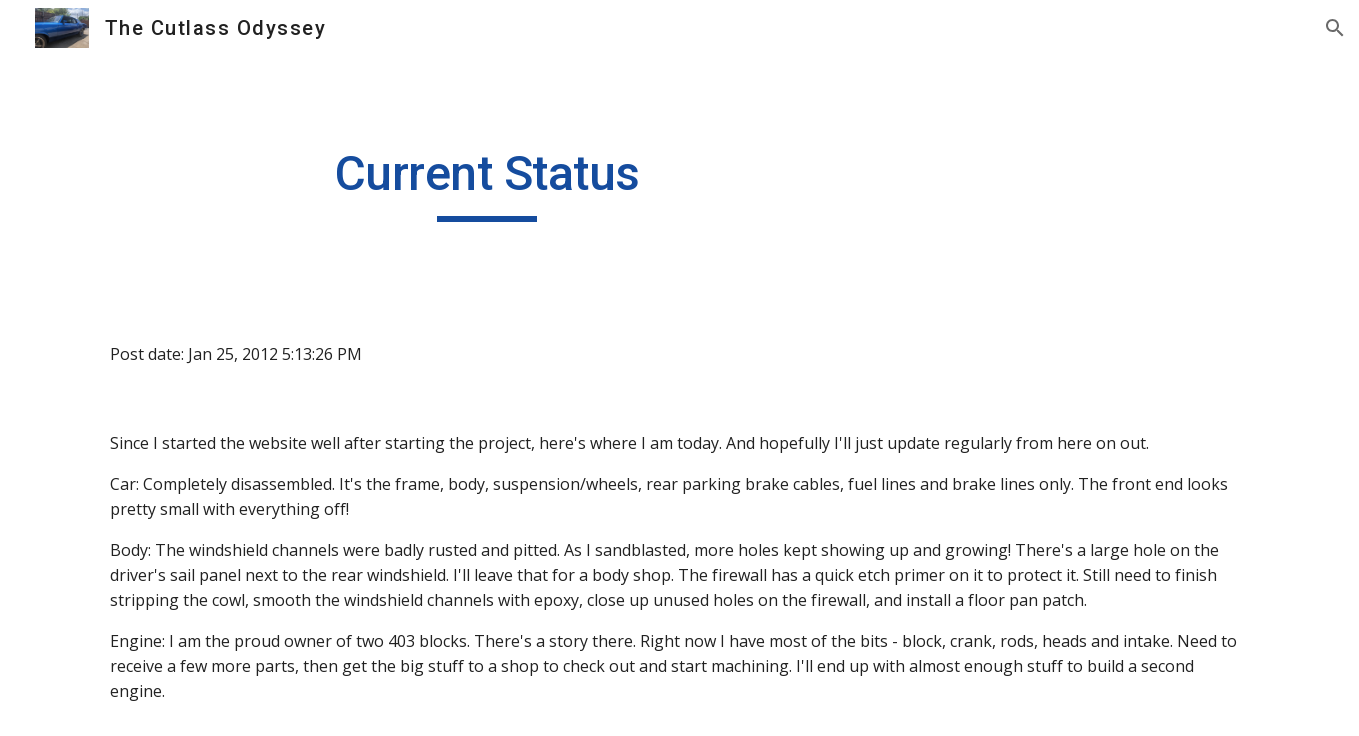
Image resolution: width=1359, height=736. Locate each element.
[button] (1335, 28)
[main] (487, 183)
